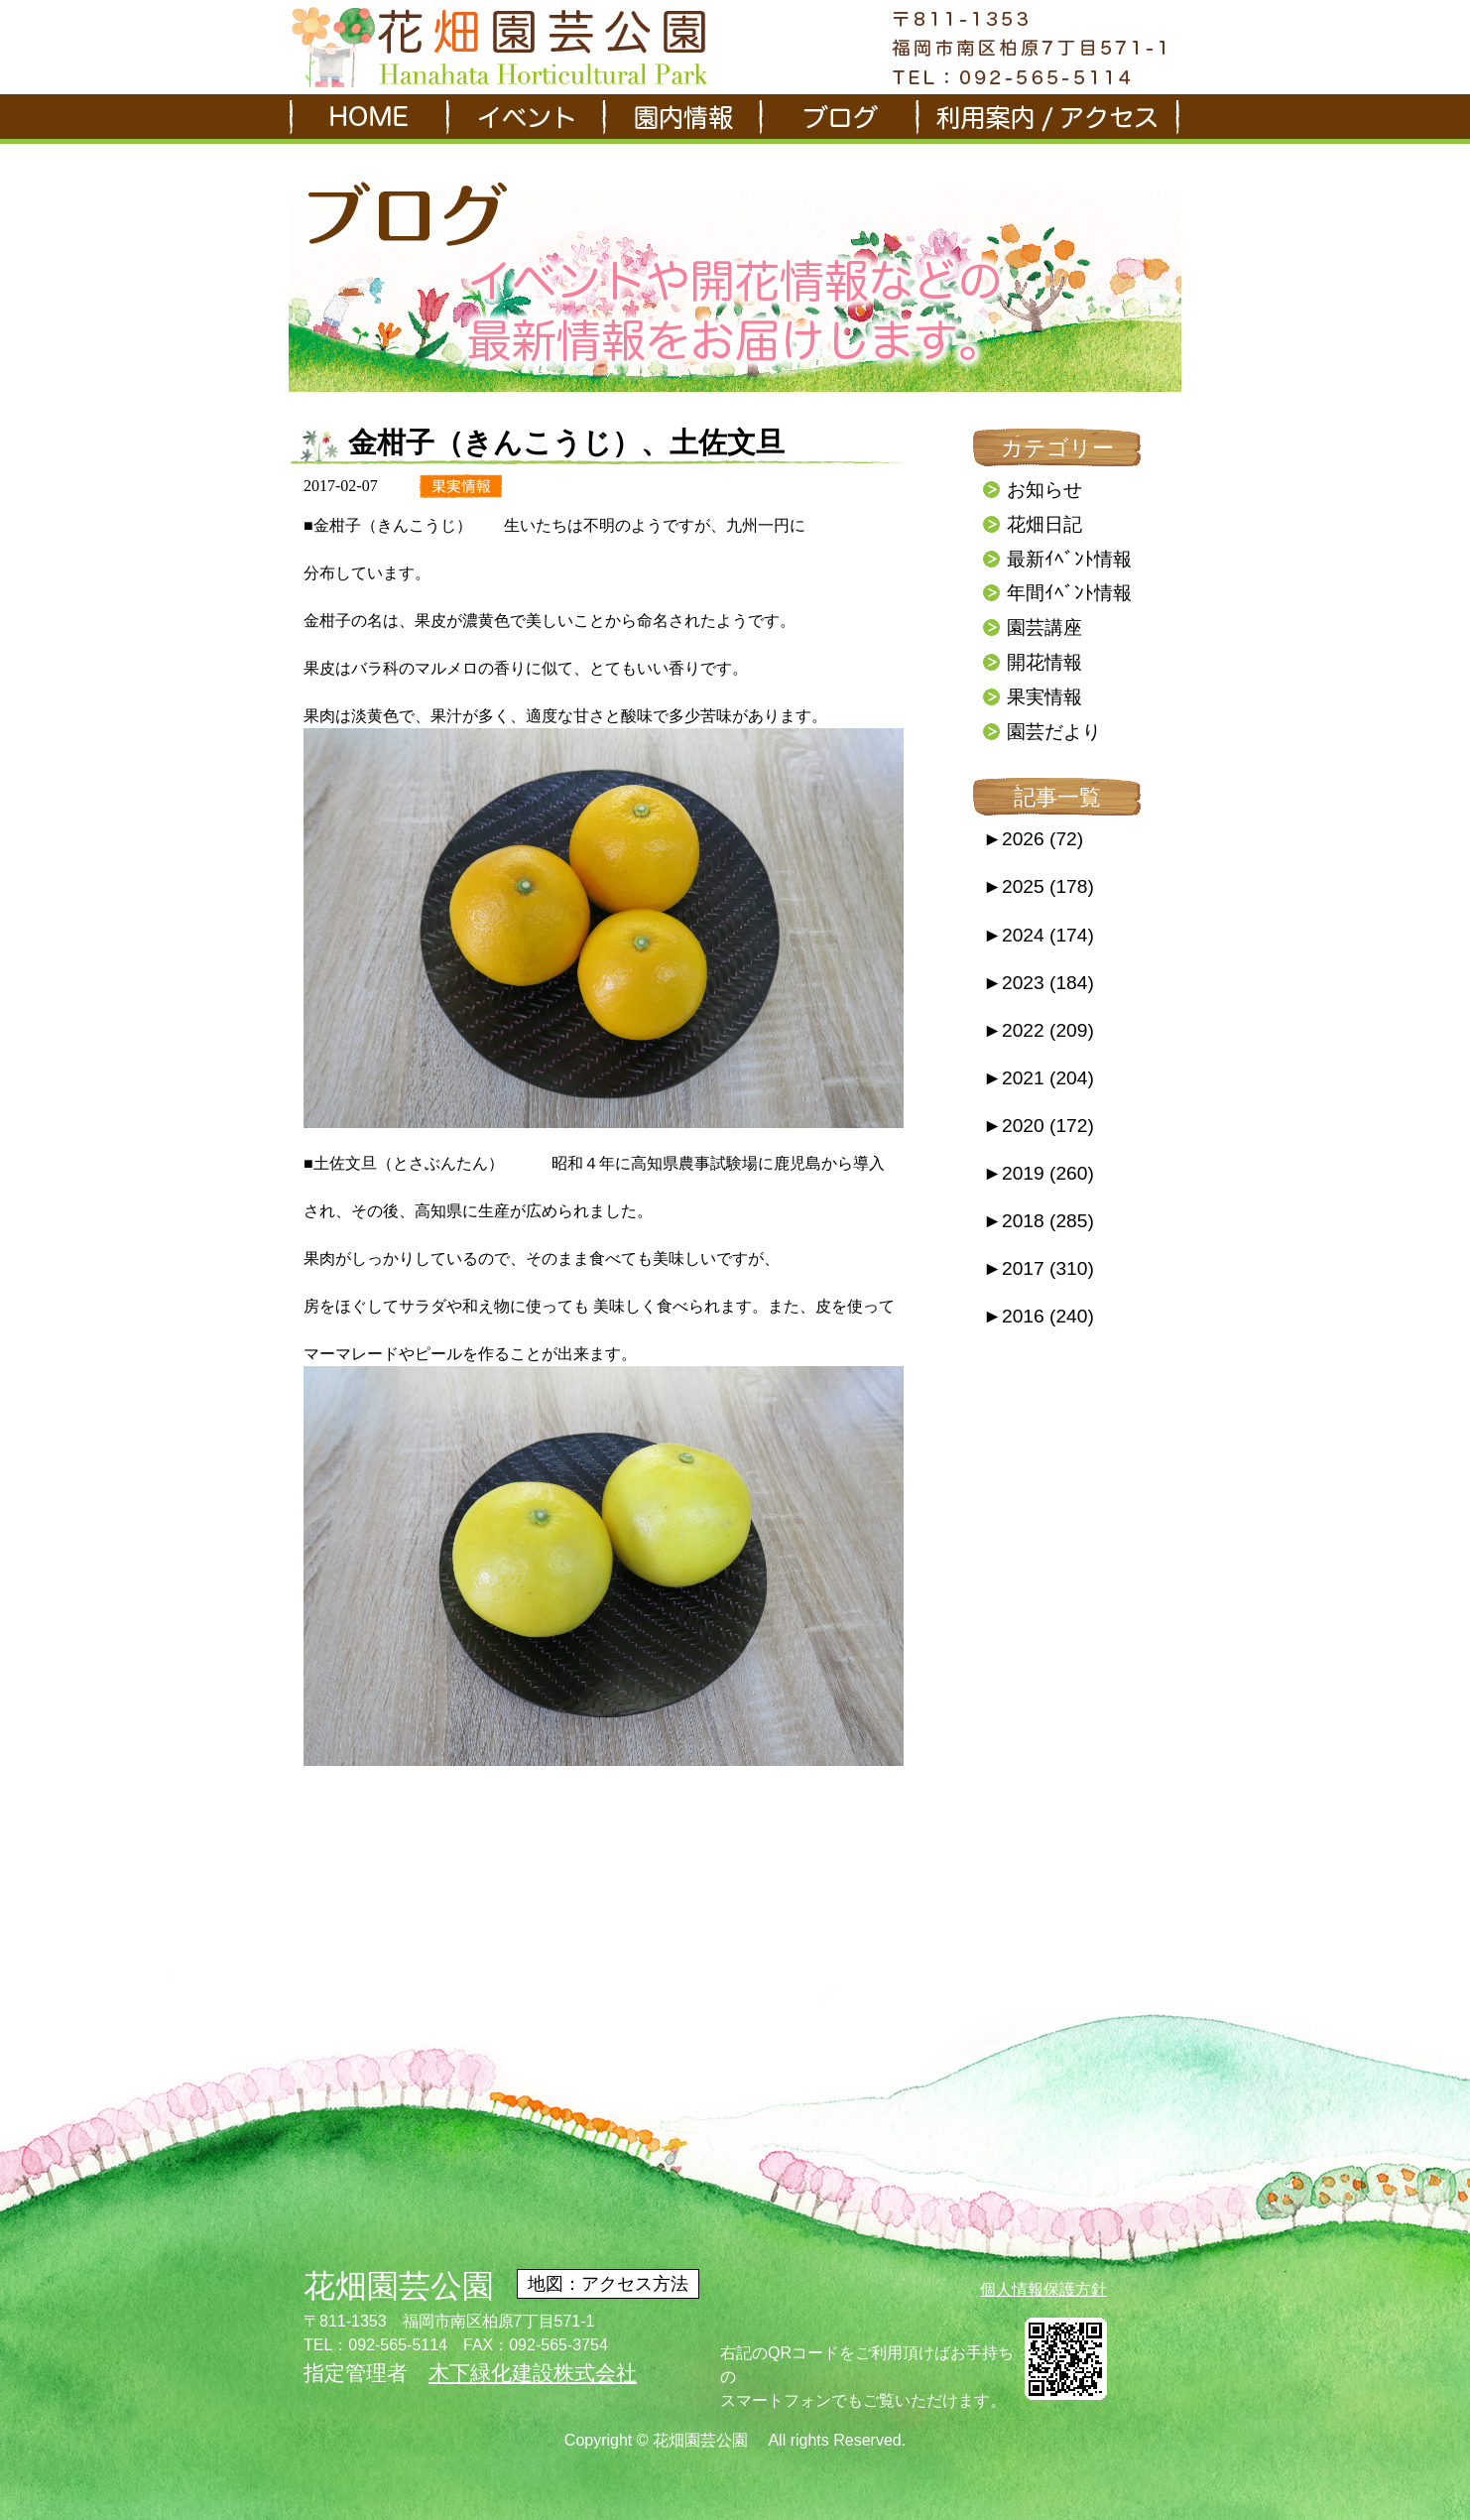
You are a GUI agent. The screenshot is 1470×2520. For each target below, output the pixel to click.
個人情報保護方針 (1043, 2289)
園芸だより (1054, 731)
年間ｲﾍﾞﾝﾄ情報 (1069, 592)
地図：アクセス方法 (608, 2284)
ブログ (837, 119)
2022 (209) (1038, 1030)
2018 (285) (1038, 1220)
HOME (367, 119)
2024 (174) (1038, 935)
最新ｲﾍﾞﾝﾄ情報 (1069, 559)
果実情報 (1044, 697)
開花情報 (1044, 662)
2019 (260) (1038, 1173)
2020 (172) (1038, 1125)
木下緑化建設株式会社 (533, 2372)
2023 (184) (1038, 982)
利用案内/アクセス (1047, 119)
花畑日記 (1044, 524)
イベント (523, 119)
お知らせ (1044, 489)
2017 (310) (1038, 1268)
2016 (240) (1038, 1316)
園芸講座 (1044, 627)
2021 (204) (1038, 1078)
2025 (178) (1038, 886)
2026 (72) (1033, 838)
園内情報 (680, 119)
